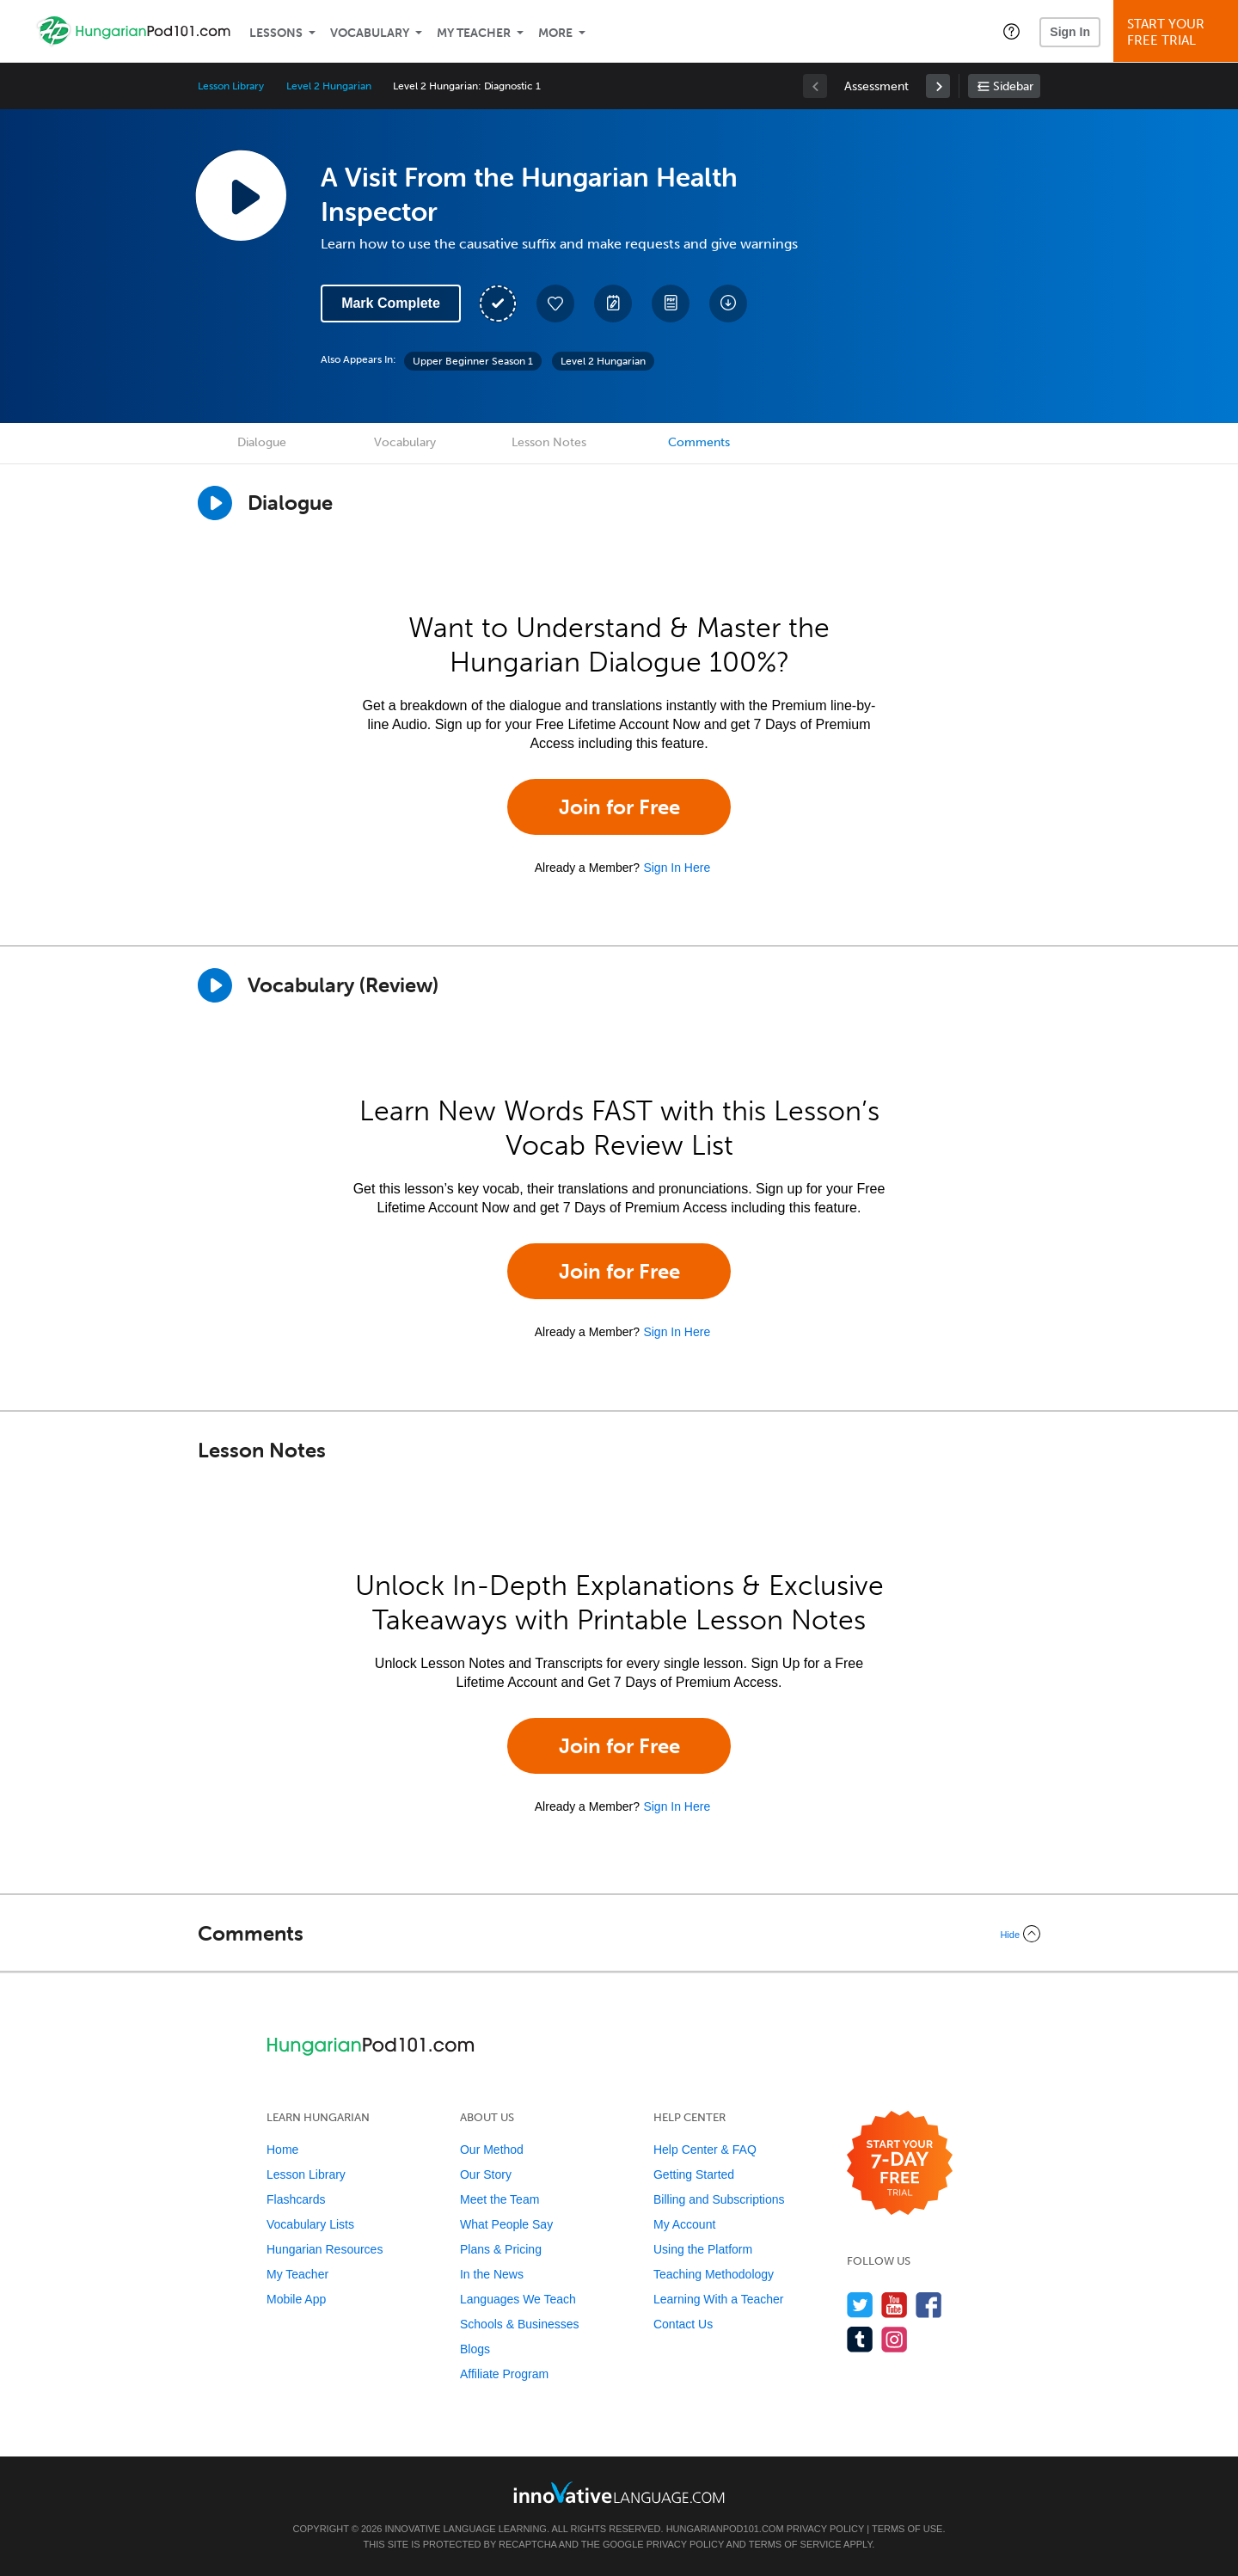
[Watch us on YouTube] (894, 2304)
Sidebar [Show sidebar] (1013, 86)
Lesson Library (231, 86)
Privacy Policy (825, 2529)
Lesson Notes (549, 442)
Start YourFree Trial (1178, 32)
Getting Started (693, 2174)
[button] (1011, 31)
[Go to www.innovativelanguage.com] (619, 2492)
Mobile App (296, 2299)
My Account (684, 2224)
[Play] (215, 985)
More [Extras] (555, 33)
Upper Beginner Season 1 (473, 361)
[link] (938, 86)
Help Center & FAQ (705, 2149)
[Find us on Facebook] (929, 2304)
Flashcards (296, 2199)
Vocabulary (369, 33)
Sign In (1070, 32)
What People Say (506, 2224)
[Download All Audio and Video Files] (728, 303)
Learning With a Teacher (718, 2299)
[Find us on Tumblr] (860, 2339)
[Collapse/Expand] (619, 1934)
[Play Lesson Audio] (240, 195)
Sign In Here (676, 867)
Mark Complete (390, 303)
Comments (699, 442)
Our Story (486, 2174)
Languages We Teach (518, 2299)
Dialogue (261, 442)
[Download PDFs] (670, 303)
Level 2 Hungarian (328, 86)
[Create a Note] (613, 303)
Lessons (276, 33)
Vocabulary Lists (310, 2224)
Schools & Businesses (519, 2324)
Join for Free (619, 806)
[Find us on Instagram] (894, 2339)
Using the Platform (702, 2249)
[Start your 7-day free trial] (900, 2164)
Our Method (492, 2149)
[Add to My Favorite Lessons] (555, 303)
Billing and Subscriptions (719, 2199)
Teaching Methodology (713, 2274)
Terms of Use (907, 2529)
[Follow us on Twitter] (860, 2304)
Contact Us (683, 2324)
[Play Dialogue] (215, 503)
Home (282, 2149)
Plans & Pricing (501, 2249)
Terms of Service (795, 2544)
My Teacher (474, 33)
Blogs (475, 2349)
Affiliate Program (504, 2374)
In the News (492, 2274)
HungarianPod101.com (725, 2529)
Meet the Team (499, 2199)
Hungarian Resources (325, 2249)
